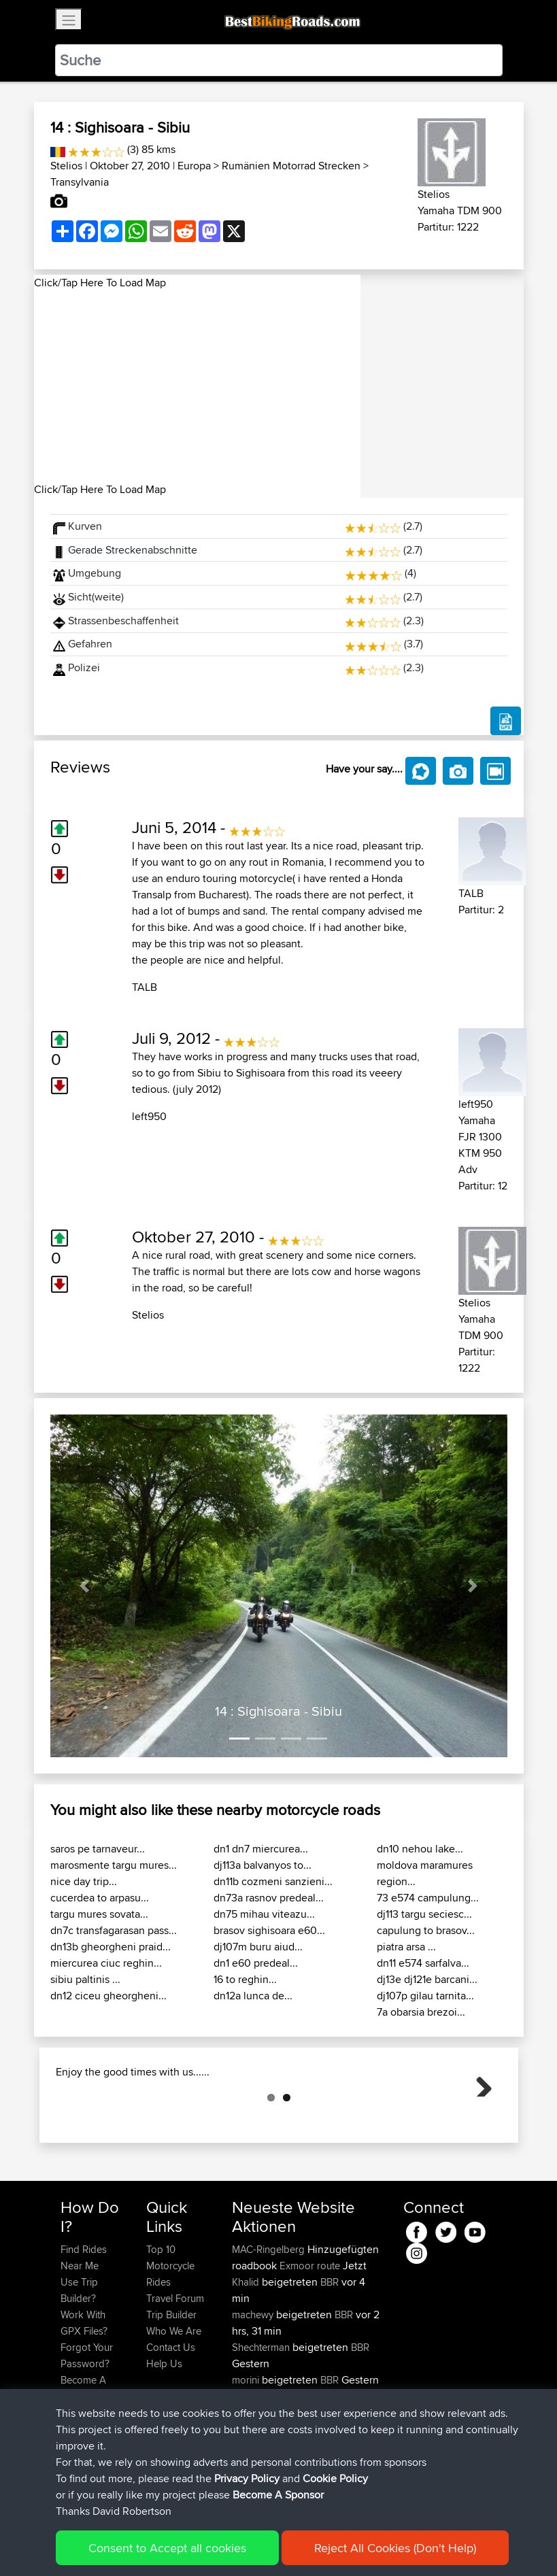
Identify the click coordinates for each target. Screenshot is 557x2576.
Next (478, 2117)
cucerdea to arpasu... (99, 1897)
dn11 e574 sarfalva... (423, 1963)
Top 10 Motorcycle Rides (170, 2333)
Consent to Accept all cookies (167, 2547)
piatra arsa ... (406, 1946)
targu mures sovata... (99, 1914)
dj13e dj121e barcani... (427, 1979)
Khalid (247, 2350)
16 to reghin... (245, 1979)
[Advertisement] (197, 386)
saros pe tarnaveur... (97, 1849)
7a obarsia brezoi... (421, 2012)
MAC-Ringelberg (269, 2317)
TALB (144, 987)
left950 (149, 1116)
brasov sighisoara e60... (269, 1930)
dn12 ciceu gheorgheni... (108, 1995)
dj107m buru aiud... (258, 1946)
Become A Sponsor (278, 2495)
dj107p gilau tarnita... (425, 1995)
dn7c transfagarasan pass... (113, 1930)
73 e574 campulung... (428, 1897)
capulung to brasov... (426, 1930)
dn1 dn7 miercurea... (261, 1849)
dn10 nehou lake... (420, 1849)
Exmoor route (310, 2333)
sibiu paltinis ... (85, 1979)
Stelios (66, 165)
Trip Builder (171, 2382)
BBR (329, 2350)
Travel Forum (175, 2366)
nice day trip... (83, 1881)
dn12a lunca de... (253, 1995)
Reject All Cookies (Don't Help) (395, 2547)
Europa (194, 165)
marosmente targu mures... (113, 1865)
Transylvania (79, 182)
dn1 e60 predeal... (256, 1963)
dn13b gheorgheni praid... (110, 1946)
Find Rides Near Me (84, 2325)
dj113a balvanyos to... (262, 1865)
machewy (254, 2382)
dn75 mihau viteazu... (264, 1914)
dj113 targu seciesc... (424, 1914)
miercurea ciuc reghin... (106, 1963)
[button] (84, 1585)
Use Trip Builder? (79, 2358)
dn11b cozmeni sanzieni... (273, 1881)
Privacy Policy (247, 2478)
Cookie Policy (335, 2478)
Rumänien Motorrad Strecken (291, 165)
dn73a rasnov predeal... (269, 1897)
